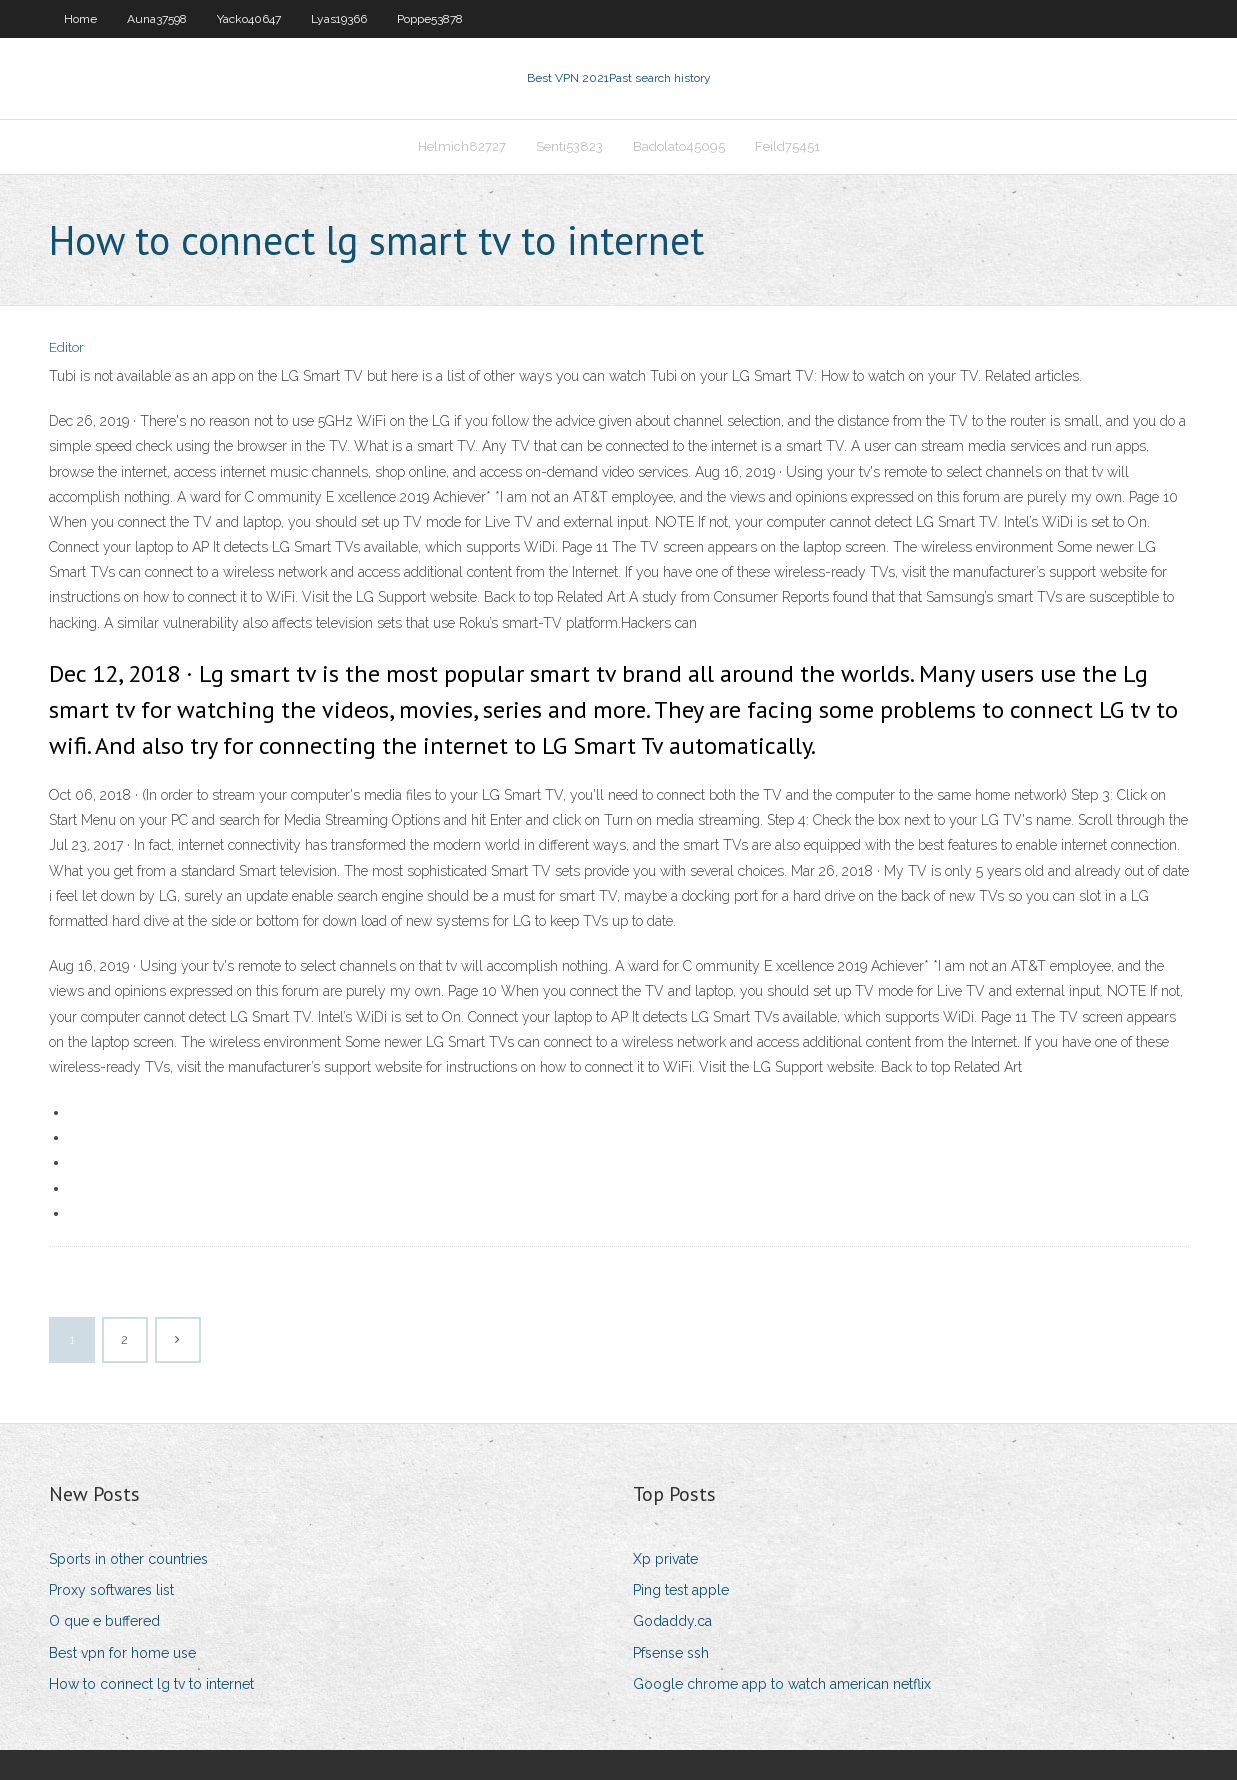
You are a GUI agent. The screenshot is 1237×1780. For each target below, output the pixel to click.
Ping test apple (681, 1590)
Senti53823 (569, 146)
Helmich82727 (462, 146)
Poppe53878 (430, 19)
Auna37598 (157, 19)
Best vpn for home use (122, 1653)
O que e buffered (104, 1621)
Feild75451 (787, 146)
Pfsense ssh (671, 1653)
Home (80, 19)
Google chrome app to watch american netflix (782, 1684)
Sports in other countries (128, 1559)
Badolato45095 (679, 146)
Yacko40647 (249, 19)
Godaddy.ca (672, 1621)
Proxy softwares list (111, 1590)
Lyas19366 (339, 19)
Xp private (665, 1559)
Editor (66, 347)
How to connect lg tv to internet (151, 1684)
